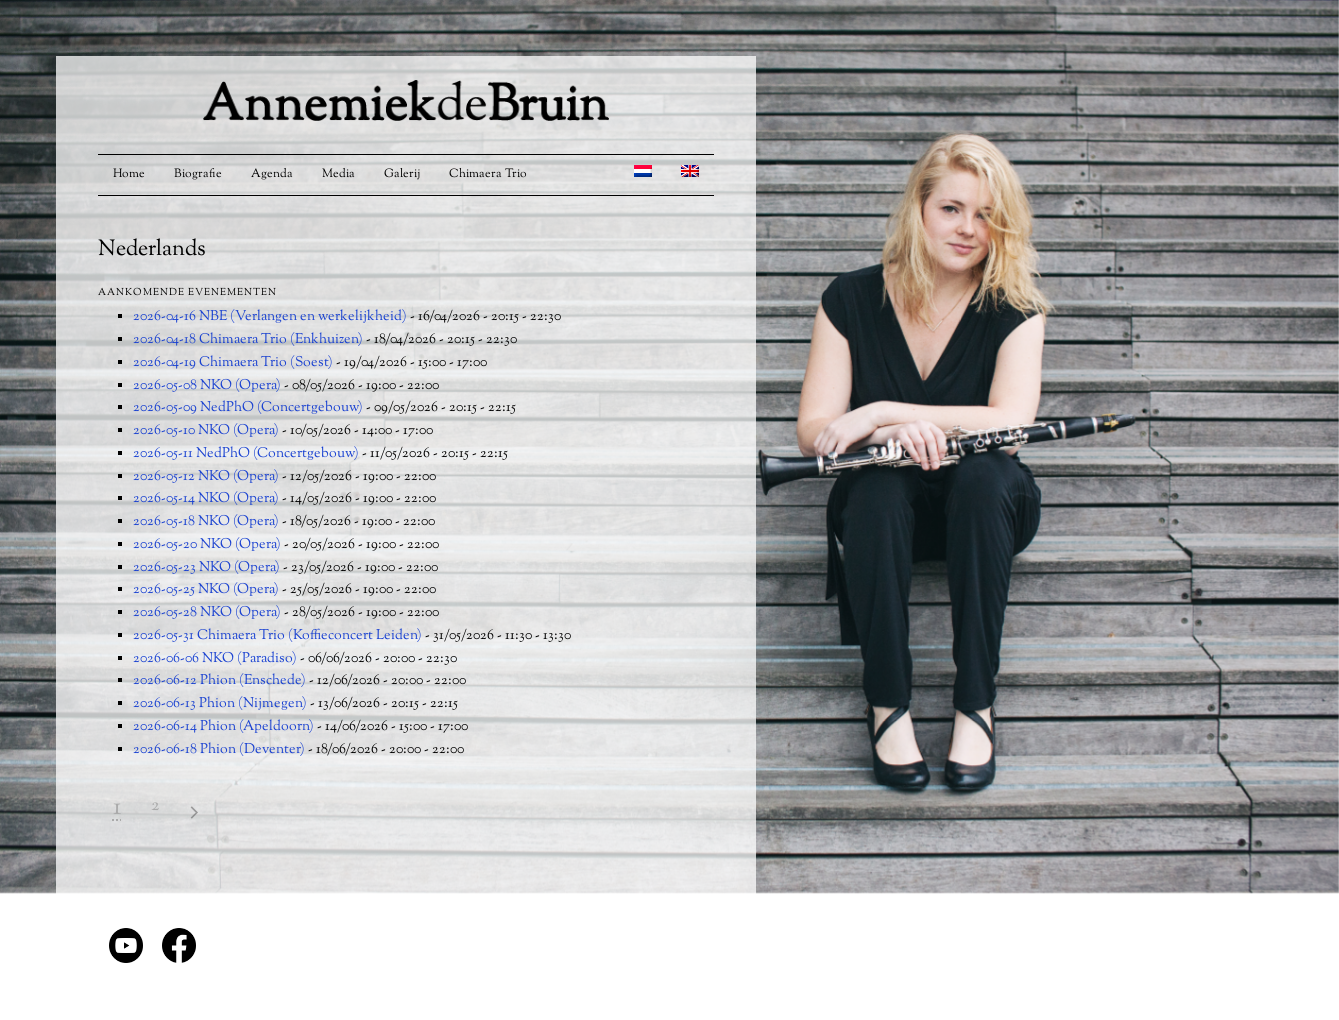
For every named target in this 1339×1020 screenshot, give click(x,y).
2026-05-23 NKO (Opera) (206, 568)
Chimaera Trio (488, 174)
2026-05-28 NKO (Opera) (207, 613)
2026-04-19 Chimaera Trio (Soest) (233, 363)
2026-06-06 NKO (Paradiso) (215, 659)
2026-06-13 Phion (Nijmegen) (220, 704)
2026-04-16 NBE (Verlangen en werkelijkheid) (270, 317)
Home (129, 174)
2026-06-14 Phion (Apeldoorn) (223, 727)
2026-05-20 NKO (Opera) (207, 545)
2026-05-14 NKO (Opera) (206, 499)
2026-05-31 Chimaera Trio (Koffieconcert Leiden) (277, 636)
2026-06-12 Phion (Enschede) (219, 681)
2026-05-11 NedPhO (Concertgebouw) (246, 454)
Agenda (272, 174)
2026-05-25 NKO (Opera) (206, 590)
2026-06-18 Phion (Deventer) (219, 750)
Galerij (402, 174)
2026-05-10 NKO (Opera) (206, 431)
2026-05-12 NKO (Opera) (206, 477)
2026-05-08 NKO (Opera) (207, 386)
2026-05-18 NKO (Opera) (206, 522)
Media (338, 174)
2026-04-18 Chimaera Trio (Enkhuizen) (248, 340)
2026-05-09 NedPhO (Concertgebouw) (248, 408)
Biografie (198, 174)
